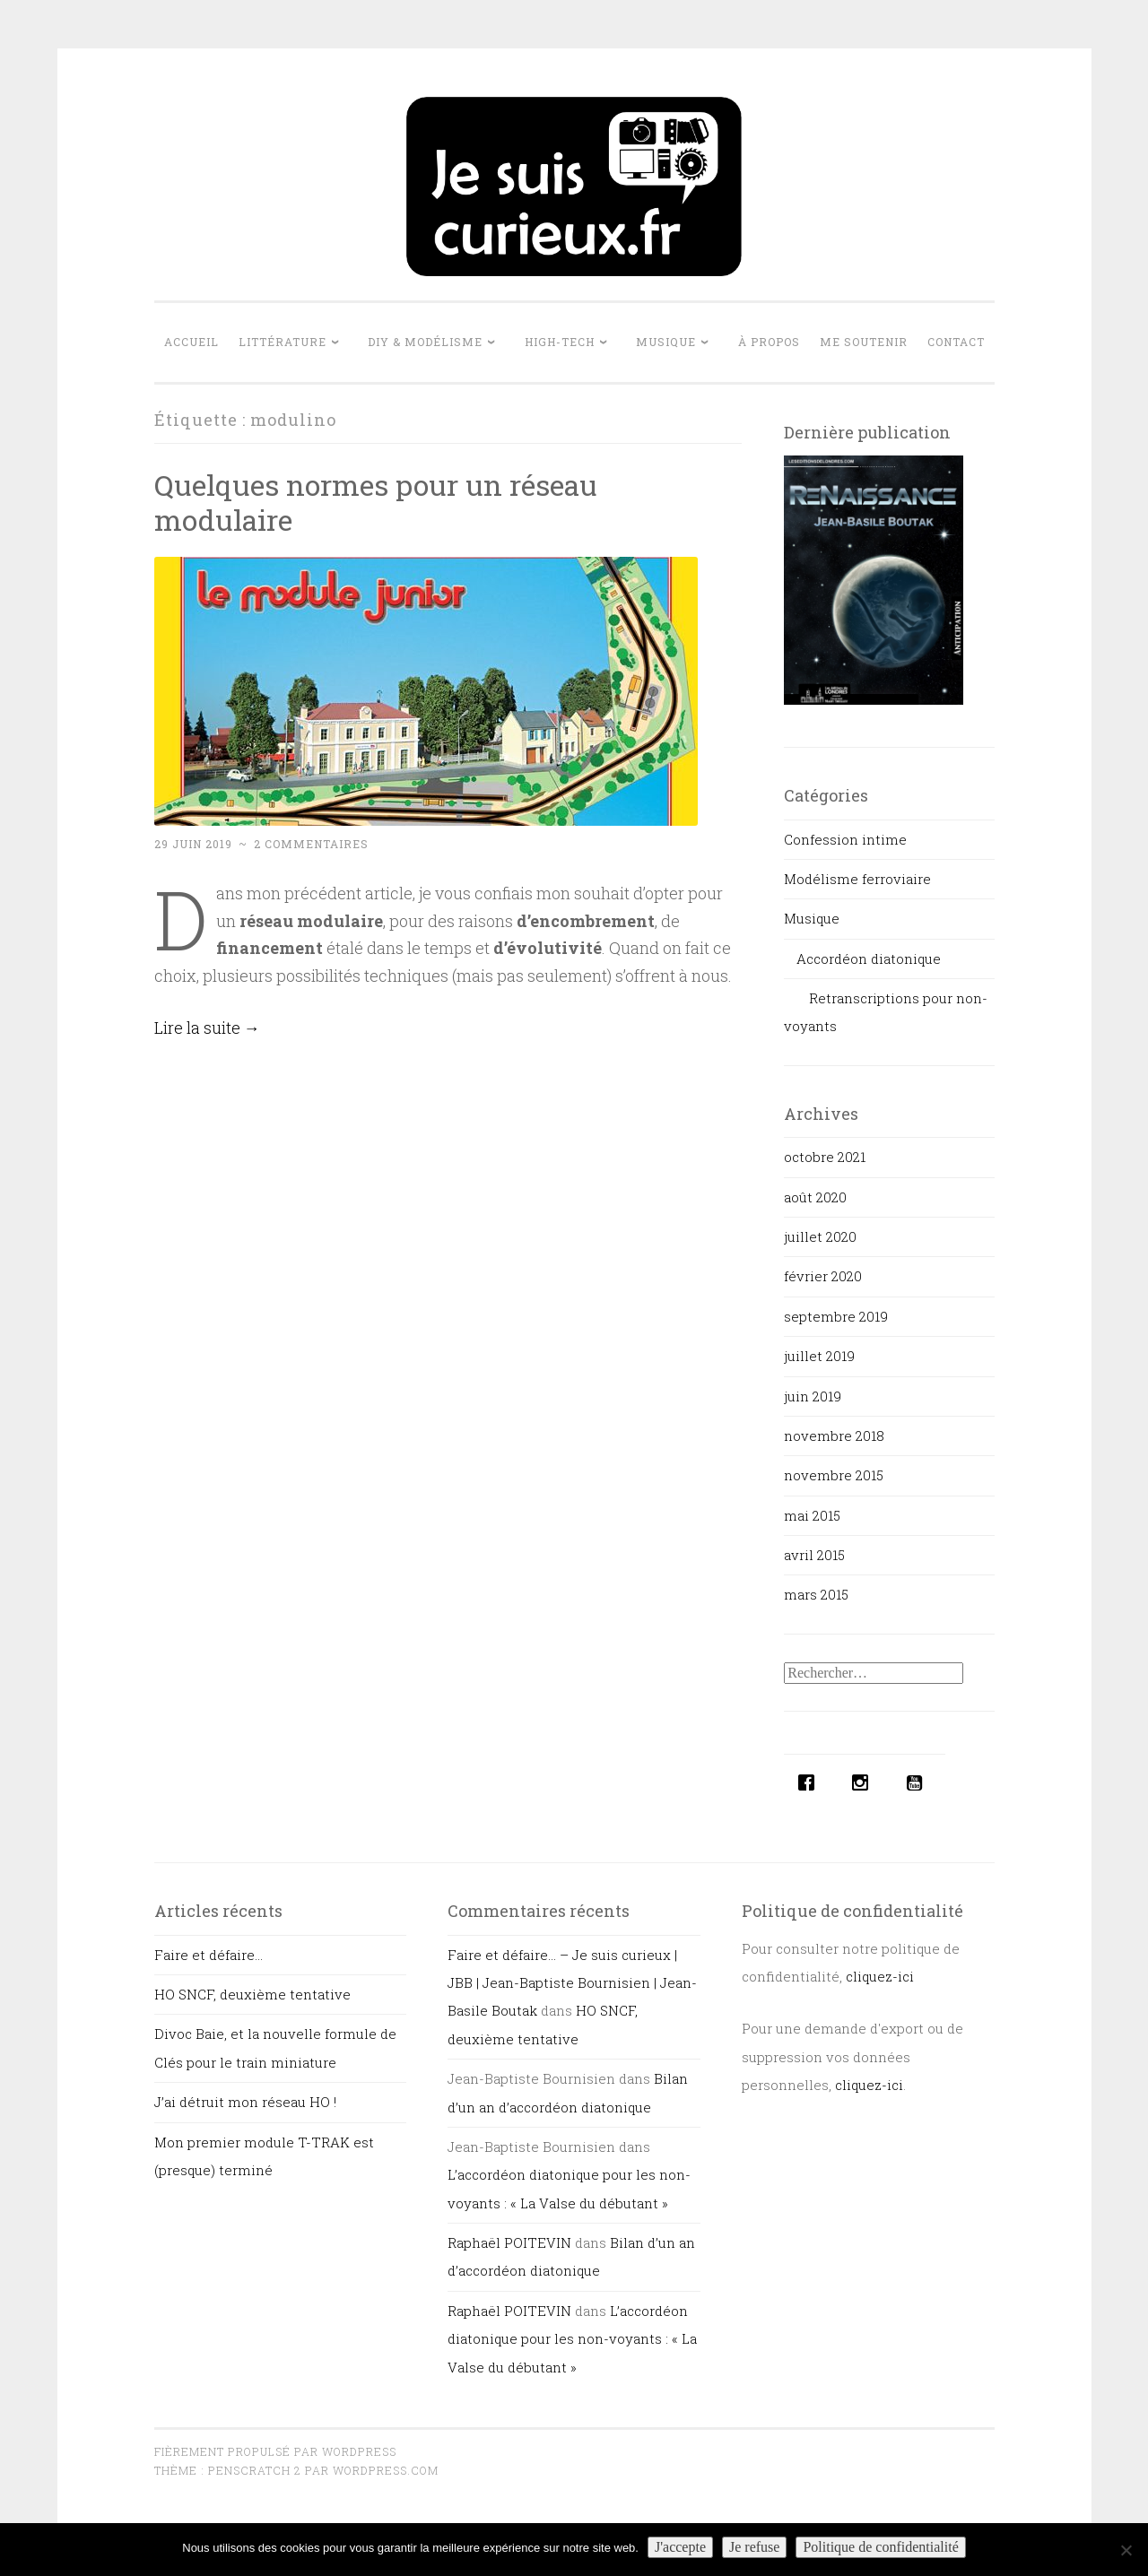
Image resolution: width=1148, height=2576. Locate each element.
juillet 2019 (819, 1356)
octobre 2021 (824, 1157)
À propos (769, 341)
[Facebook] (811, 1782)
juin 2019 (812, 1396)
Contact (956, 341)
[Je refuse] (1126, 2550)
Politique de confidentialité (880, 2546)
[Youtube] (918, 1782)
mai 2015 (812, 1515)
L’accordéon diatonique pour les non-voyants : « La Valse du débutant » (572, 2339)
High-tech (560, 341)
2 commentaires (311, 844)
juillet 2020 (820, 1236)
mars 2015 (816, 1594)
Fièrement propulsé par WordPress (275, 2451)
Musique (666, 341)
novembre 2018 (834, 1435)
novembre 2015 (833, 1475)
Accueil (191, 341)
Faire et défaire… (208, 1955)
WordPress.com (386, 2470)
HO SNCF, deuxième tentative (252, 1994)
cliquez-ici (880, 1976)
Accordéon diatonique (868, 958)
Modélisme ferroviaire (857, 879)
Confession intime (845, 839)
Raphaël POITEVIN (509, 2242)
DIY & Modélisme (425, 341)
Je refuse (754, 2546)
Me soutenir (864, 341)
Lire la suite (207, 1027)
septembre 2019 (836, 1316)
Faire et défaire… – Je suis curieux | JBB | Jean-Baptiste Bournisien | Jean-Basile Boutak (572, 1983)
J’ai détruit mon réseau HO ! (245, 2102)
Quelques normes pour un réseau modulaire (375, 502)
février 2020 (823, 1276)
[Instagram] (864, 1782)
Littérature (282, 341)
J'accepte (680, 2546)
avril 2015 (814, 1555)
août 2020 (815, 1197)
